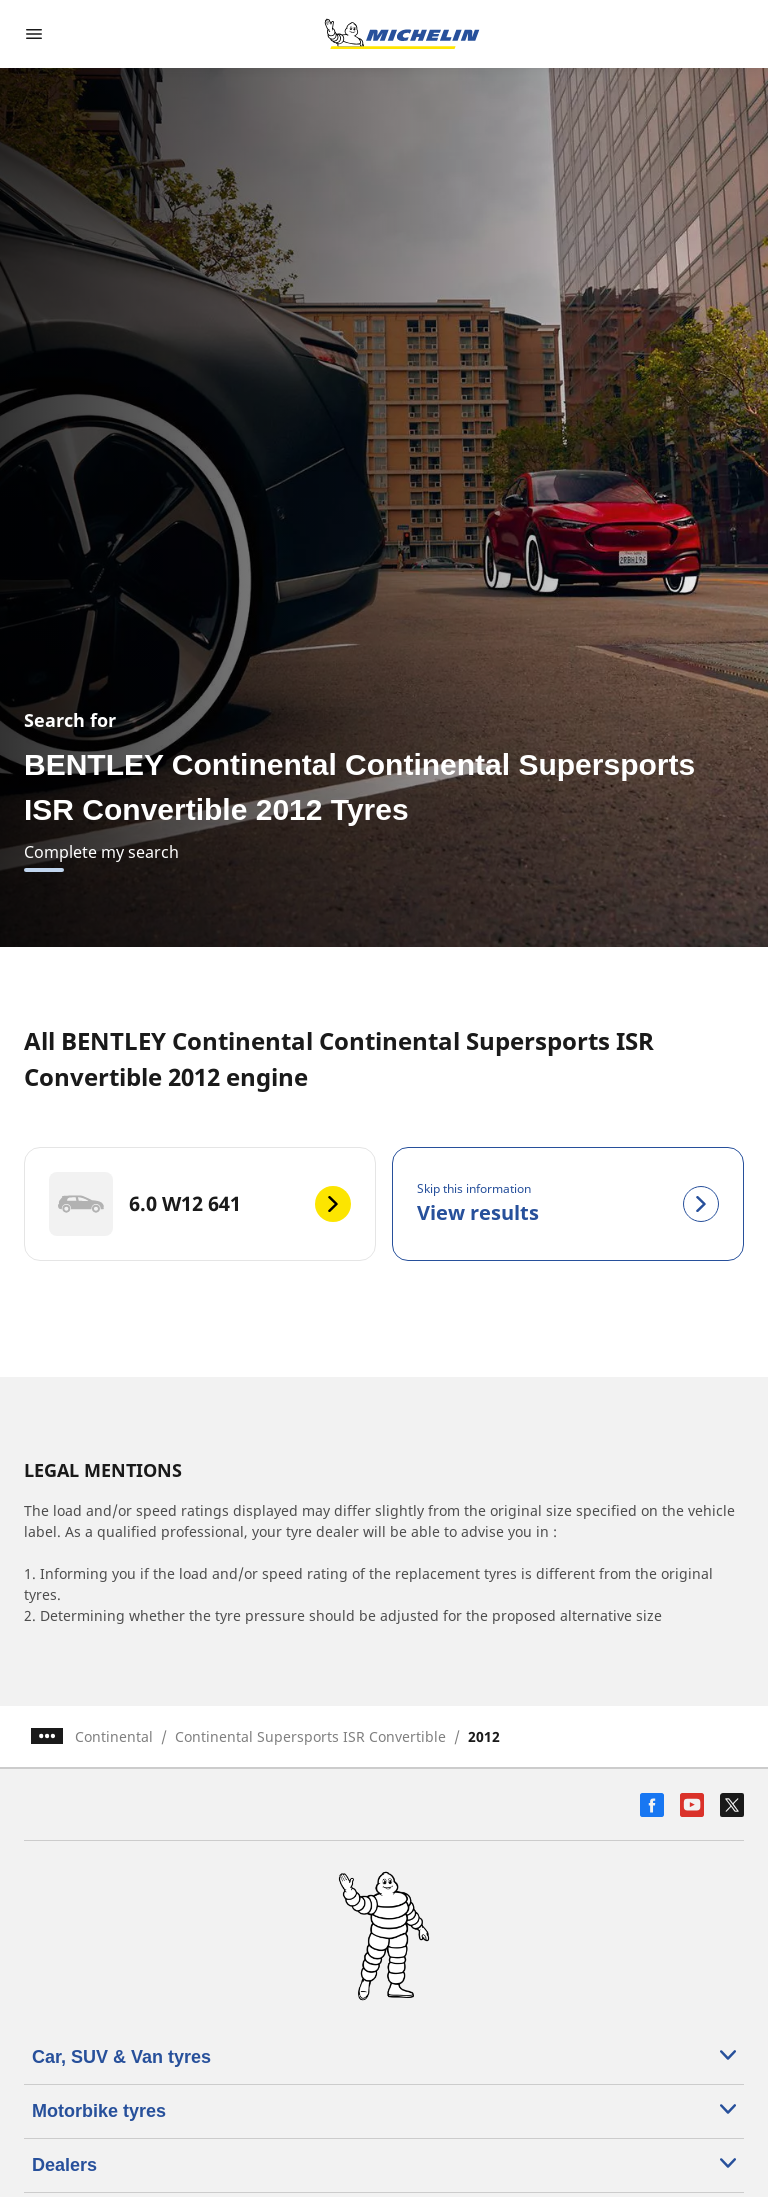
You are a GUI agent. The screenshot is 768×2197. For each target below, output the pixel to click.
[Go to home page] (402, 34)
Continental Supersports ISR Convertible (310, 1736)
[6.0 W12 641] (200, 1204)
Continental (114, 1736)
